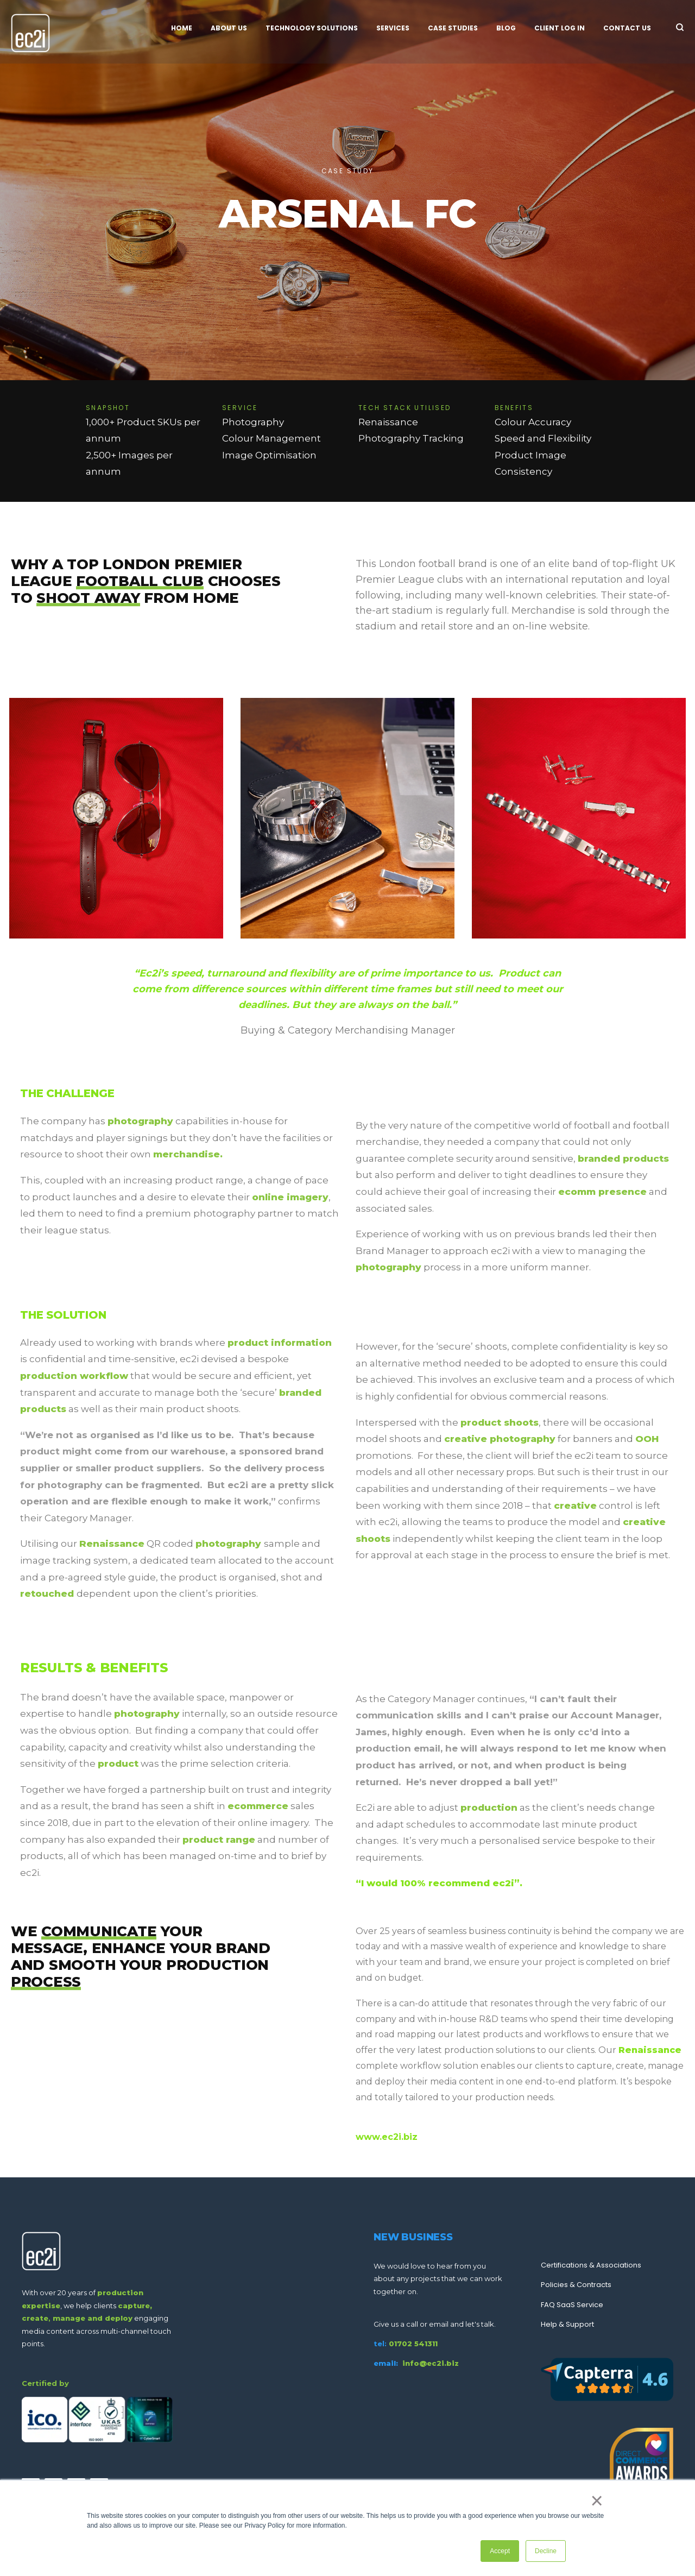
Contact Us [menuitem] (627, 28)
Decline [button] (546, 2551)
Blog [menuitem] (506, 28)
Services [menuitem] (392, 28)
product (118, 1763)
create (35, 2318)
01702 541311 (413, 2343)
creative (575, 1505)
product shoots (499, 1422)
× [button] (597, 2500)
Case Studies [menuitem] (453, 28)
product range (218, 1839)
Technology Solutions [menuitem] (312, 28)
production (488, 1807)
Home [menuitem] (181, 28)
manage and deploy (92, 2318)
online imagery (290, 1197)
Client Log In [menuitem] (559, 28)
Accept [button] (500, 2551)
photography (140, 1121)
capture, (135, 2305)
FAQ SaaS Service (572, 2305)
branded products (623, 1158)
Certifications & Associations (591, 2265)
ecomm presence (602, 1191)
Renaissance (111, 1543)
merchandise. (188, 1154)
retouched (48, 1593)
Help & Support (567, 2324)
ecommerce (258, 1805)
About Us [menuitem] (229, 28)
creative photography (499, 1438)
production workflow (74, 1375)
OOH (647, 1438)
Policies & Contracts (576, 2284)
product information (280, 1342)
